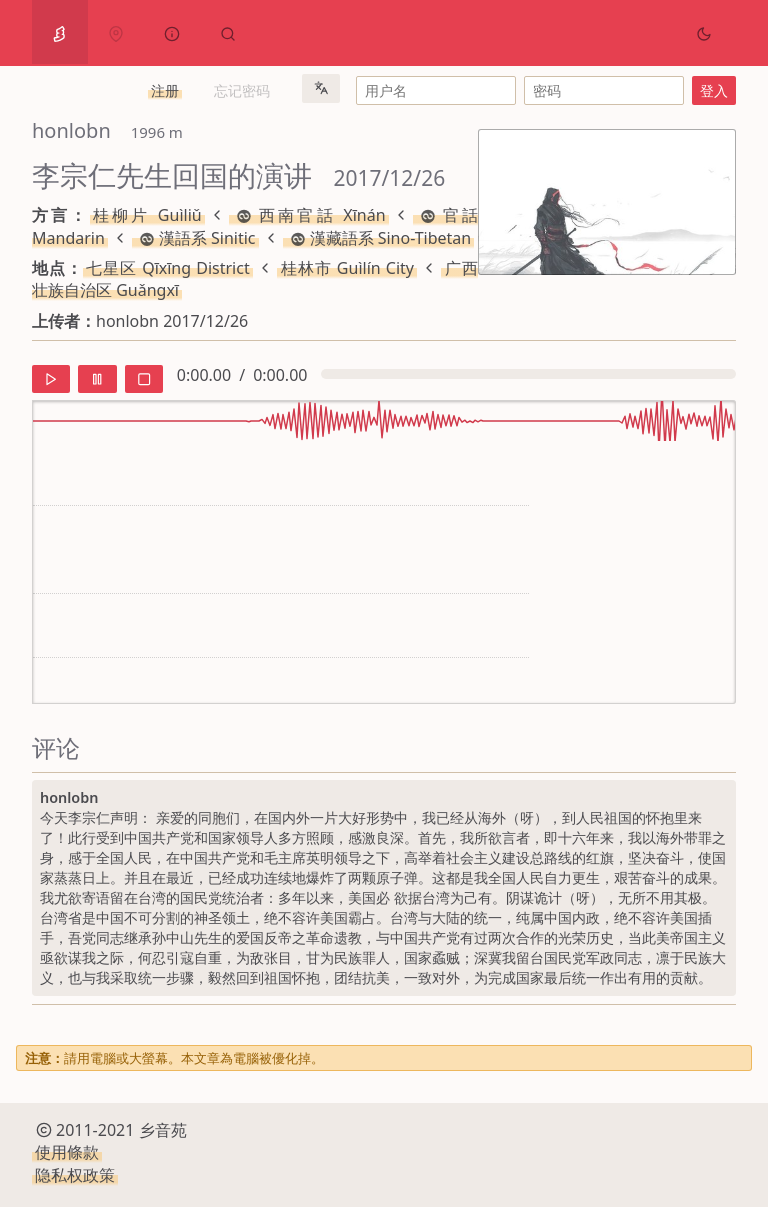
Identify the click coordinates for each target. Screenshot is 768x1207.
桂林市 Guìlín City (347, 268)
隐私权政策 (75, 1175)
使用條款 (67, 1152)
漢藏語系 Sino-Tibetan (379, 238)
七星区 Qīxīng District (168, 268)
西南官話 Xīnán (309, 215)
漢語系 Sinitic (195, 238)
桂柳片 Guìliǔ (147, 215)
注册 (165, 90)
